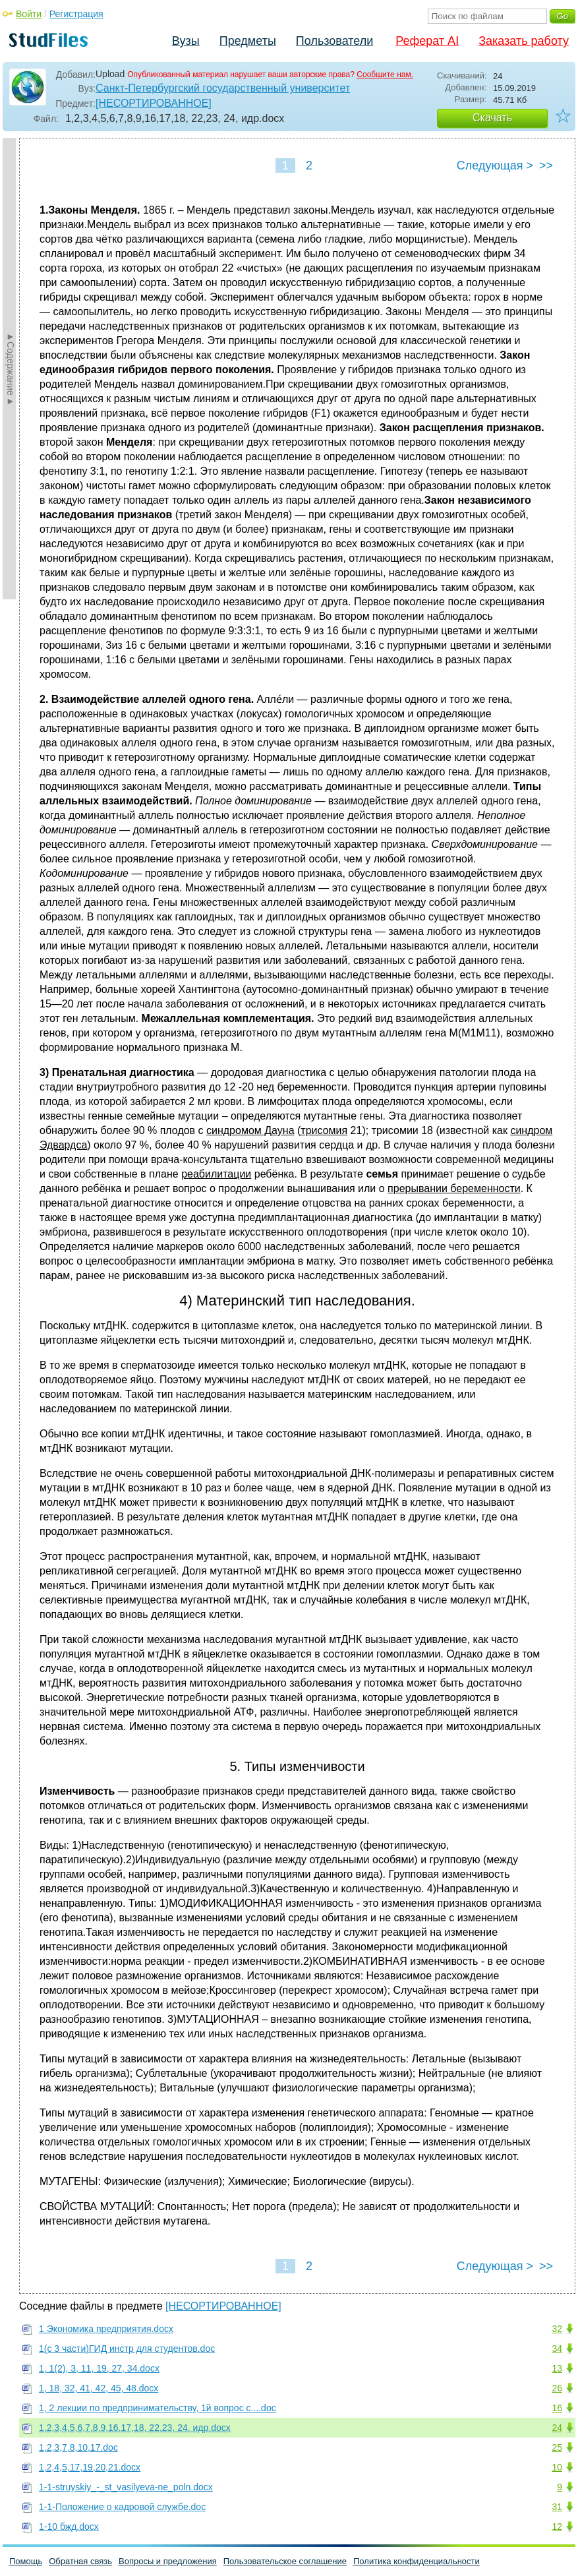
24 (557, 2427)
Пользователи (334, 40)
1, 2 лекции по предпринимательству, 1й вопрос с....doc (157, 2408)
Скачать (492, 117)
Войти (29, 14)
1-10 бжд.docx (69, 2526)
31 (557, 2506)
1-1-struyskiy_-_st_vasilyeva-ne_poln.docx (126, 2487)
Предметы (247, 40)
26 (557, 2388)
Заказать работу (523, 40)
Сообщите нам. (385, 74)
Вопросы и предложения (168, 2561)
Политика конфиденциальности (416, 2561)
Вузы (186, 40)
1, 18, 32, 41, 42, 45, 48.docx (98, 2388)
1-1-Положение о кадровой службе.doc (122, 2506)
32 (557, 2328)
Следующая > (495, 165)
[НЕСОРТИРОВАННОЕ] (154, 103)
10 (557, 2467)
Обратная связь (80, 2561)
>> (546, 165)
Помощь (25, 2561)
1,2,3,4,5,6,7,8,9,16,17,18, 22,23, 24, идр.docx (135, 2427)
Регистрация (76, 14)
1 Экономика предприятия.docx (106, 2328)
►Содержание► (10, 368)
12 (557, 2526)
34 (557, 2348)
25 (557, 2447)
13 (557, 2368)
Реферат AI (427, 40)
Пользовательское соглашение (285, 2561)
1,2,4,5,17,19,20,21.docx (89, 2467)
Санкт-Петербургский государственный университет (223, 88)
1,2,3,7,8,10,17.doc (78, 2447)
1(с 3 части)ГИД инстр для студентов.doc (127, 2348)
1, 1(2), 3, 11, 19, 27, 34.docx (99, 2368)
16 (557, 2408)
